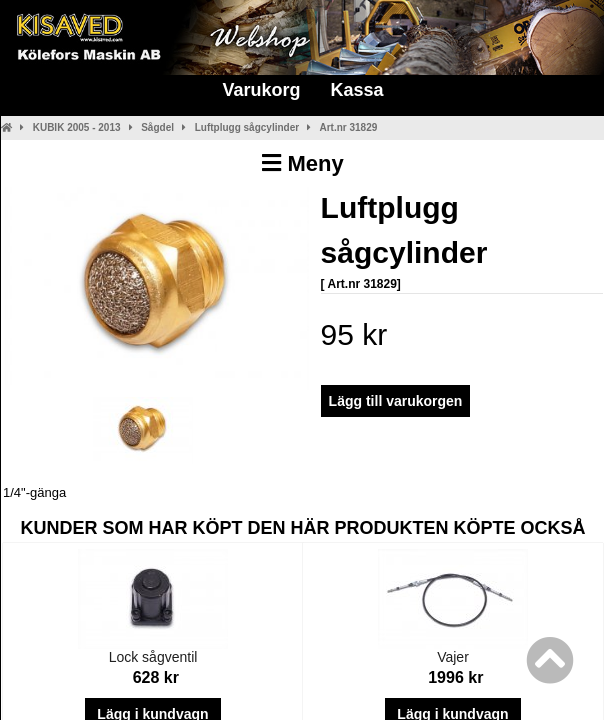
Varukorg (261, 90)
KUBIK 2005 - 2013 (77, 127)
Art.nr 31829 (348, 127)
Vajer (453, 657)
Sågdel (157, 127)
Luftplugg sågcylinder (247, 127)
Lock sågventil (153, 657)
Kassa (356, 90)
